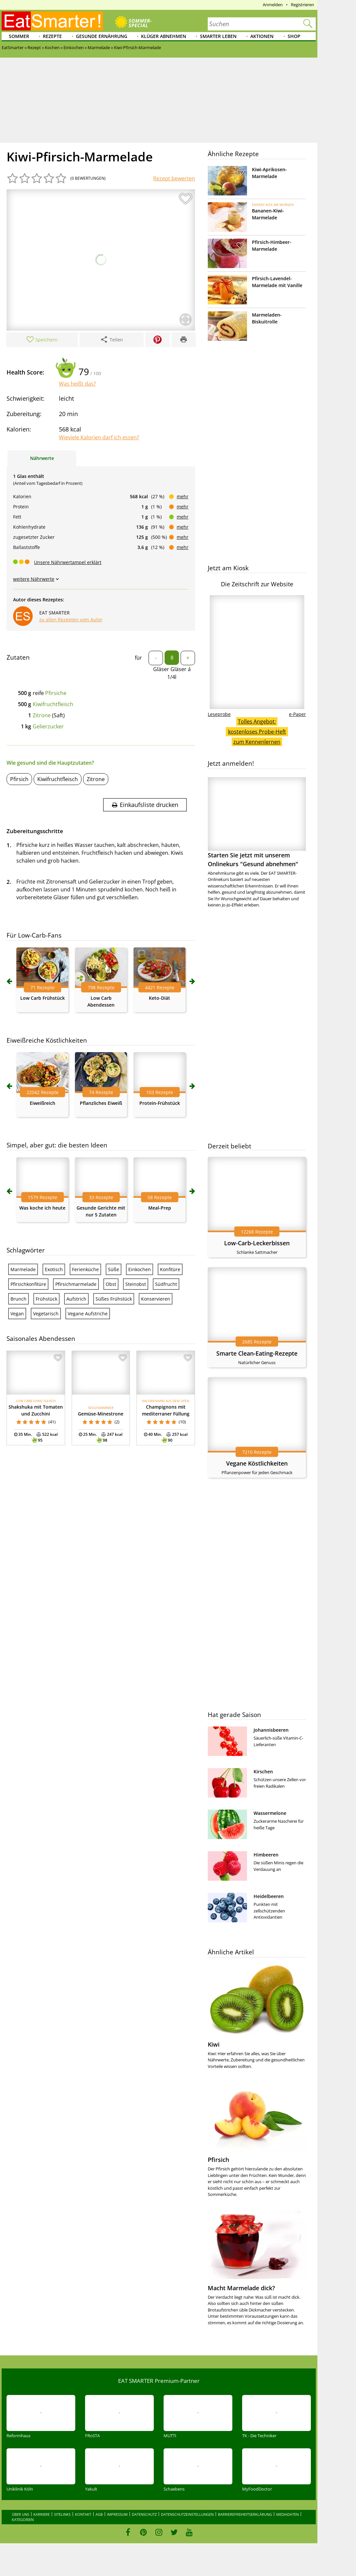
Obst (111, 1284)
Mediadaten (287, 2514)
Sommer (19, 36)
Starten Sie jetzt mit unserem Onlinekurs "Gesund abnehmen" (257, 822)
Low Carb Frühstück (42, 998)
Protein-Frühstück (159, 1103)
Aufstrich (76, 1299)
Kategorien (23, 2519)
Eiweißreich (42, 1103)
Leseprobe (219, 714)
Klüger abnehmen (163, 36)
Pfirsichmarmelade (76, 1284)
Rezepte (52, 36)
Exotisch (54, 1269)
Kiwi (214, 2044)
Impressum (117, 2514)
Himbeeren (266, 1855)
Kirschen (263, 1771)
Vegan (17, 1313)
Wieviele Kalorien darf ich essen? (99, 437)
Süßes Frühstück (114, 1299)
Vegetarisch (46, 1313)
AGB (99, 2514)
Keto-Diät (159, 998)
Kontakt (83, 2514)
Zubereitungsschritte (35, 831)
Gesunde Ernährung (101, 36)
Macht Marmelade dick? (241, 2288)
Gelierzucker (48, 726)
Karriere (41, 2514)
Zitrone (42, 715)
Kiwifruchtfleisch (53, 704)
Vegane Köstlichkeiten (257, 1463)
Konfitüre (170, 1269)
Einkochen (139, 1269)
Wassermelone (270, 1813)
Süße (113, 1269)
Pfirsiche (55, 693)
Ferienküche (85, 1269)
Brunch (18, 1299)
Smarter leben (218, 36)
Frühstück (46, 1299)
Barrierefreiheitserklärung (245, 2514)
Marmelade (23, 1269)
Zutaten (18, 657)
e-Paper (297, 714)
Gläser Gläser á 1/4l (172, 673)
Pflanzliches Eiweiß (101, 1103)
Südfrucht (166, 1284)
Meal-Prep (159, 1208)
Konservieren (155, 1299)
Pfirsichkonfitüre (28, 1284)
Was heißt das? (77, 383)
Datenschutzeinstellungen (187, 2514)
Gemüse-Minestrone (100, 1414)
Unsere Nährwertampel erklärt (67, 562)
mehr (182, 496)
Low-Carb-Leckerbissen (257, 1243)
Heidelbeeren (269, 1896)
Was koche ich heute (42, 1208)
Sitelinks (62, 2514)
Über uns (20, 2514)
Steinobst (135, 1284)
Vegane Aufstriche (88, 1313)
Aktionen (262, 36)
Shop (294, 36)
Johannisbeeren (271, 1730)
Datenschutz (144, 2514)
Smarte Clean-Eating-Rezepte (256, 1353)
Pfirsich (19, 779)
